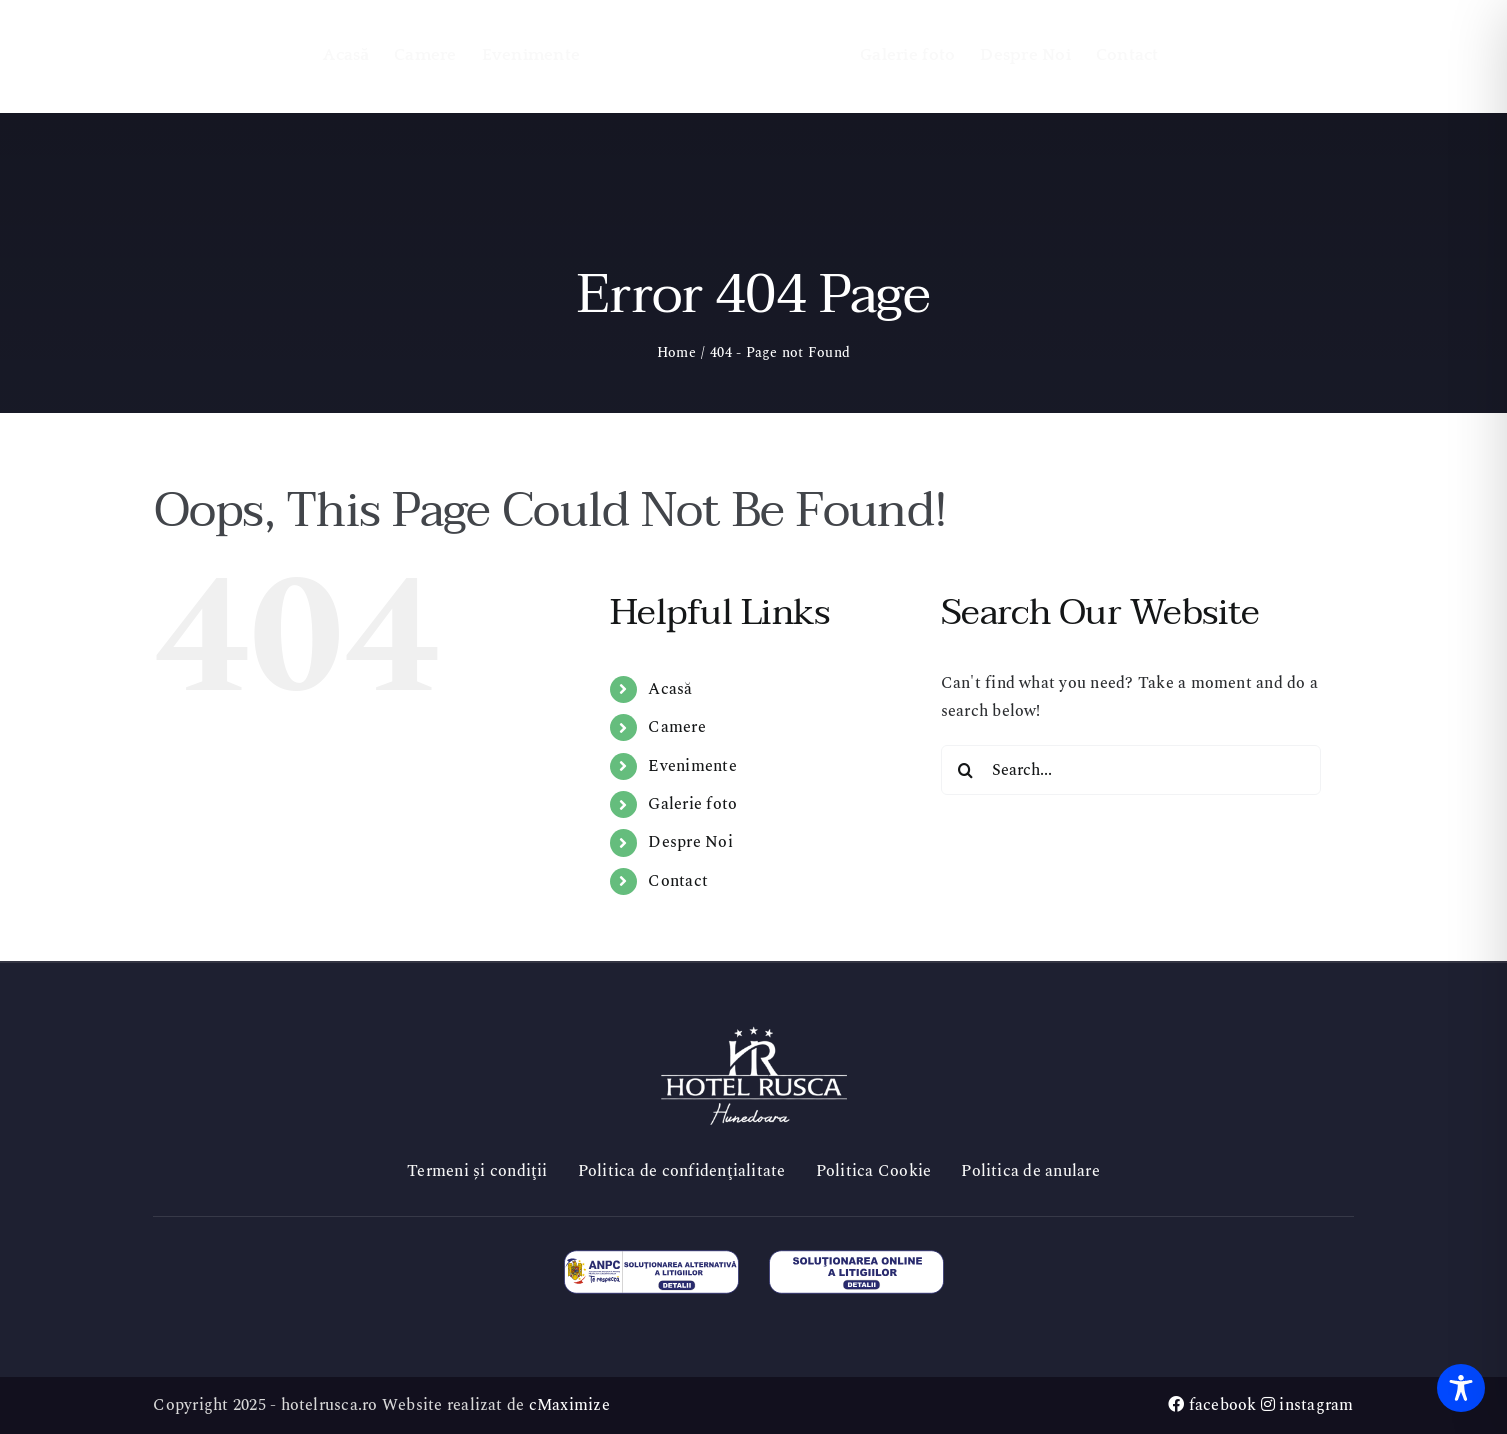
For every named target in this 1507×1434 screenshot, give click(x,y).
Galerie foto (692, 804)
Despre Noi (690, 842)
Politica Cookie (874, 1171)
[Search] (966, 770)
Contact (678, 881)
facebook (1212, 1405)
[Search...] (1131, 770)
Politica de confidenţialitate (682, 1171)
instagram (1307, 1405)
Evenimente (692, 766)
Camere (676, 727)
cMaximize (569, 1405)
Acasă (670, 689)
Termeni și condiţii (477, 1171)
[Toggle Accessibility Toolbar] (1461, 1388)
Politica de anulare (1030, 1171)
